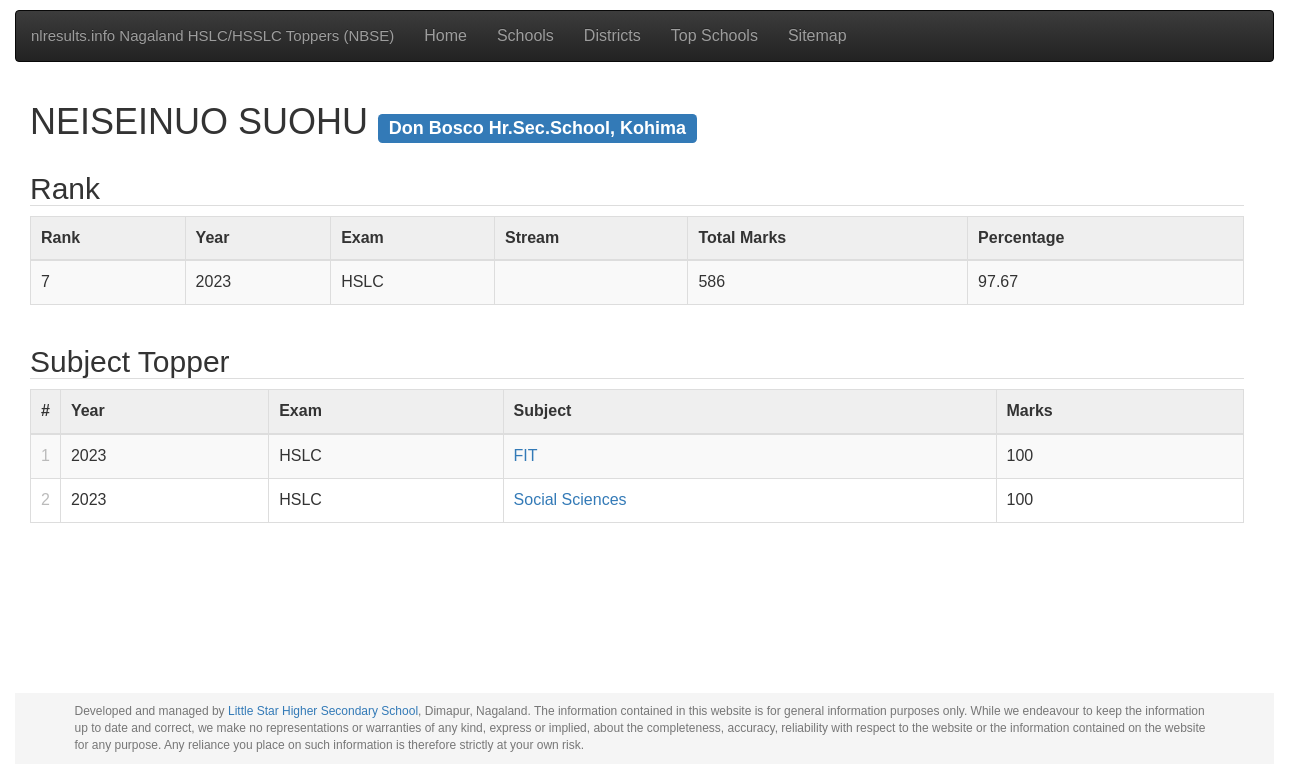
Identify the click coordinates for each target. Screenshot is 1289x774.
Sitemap (817, 35)
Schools (525, 35)
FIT (526, 455)
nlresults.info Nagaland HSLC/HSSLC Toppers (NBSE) (212, 35)
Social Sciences (570, 499)
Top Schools (714, 35)
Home (445, 35)
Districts (612, 35)
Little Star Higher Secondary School (323, 711)
